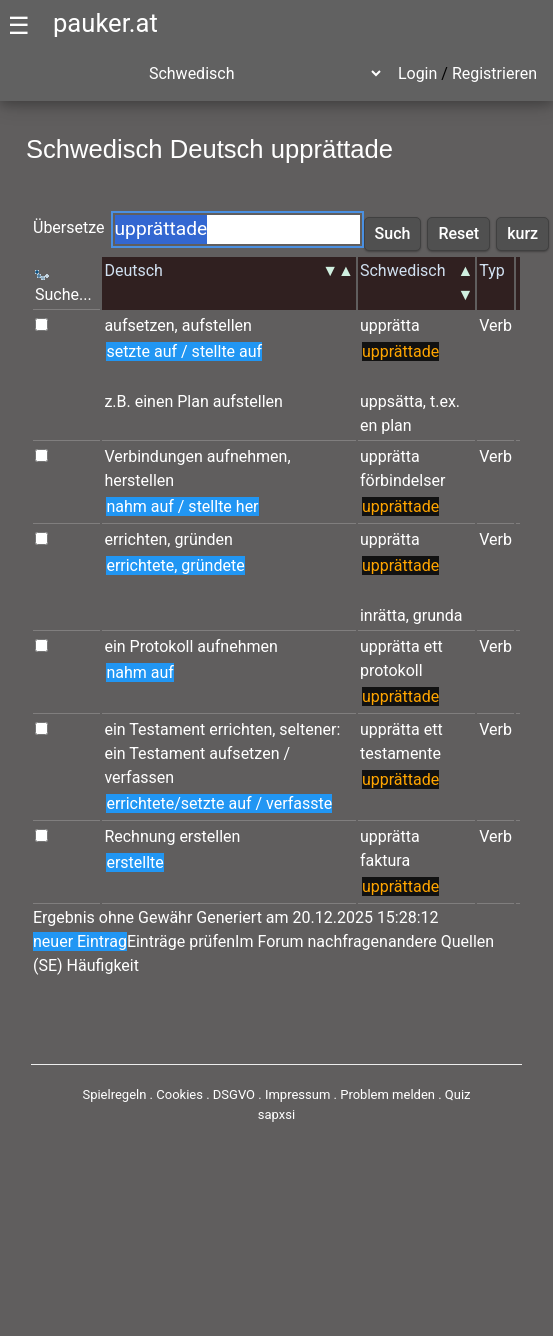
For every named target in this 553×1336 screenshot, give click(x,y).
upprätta (390, 325)
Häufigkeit (103, 965)
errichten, (137, 539)
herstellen (139, 480)
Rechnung (139, 836)
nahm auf (139, 672)
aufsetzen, (140, 325)
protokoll (391, 670)
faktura (385, 860)
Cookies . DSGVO (205, 1094)
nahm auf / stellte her (182, 506)
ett (433, 646)
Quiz (458, 1094)
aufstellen (217, 325)
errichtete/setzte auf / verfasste (219, 803)
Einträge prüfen (181, 941)
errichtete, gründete (175, 565)
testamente (400, 753)
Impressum (297, 1094)
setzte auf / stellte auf (184, 351)
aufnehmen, (249, 456)
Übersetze (69, 227)
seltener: (309, 729)
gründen (203, 539)
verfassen (139, 777)
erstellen (209, 836)
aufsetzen (244, 753)
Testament (167, 729)
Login (417, 73)
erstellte (134, 862)
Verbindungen (153, 456)
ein (114, 646)
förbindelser (402, 480)
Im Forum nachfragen (311, 941)
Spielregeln (114, 1094)
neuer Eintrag (80, 941)
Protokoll (162, 646)
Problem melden (389, 1094)
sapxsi (276, 1114)
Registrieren (494, 73)
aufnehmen (237, 646)
